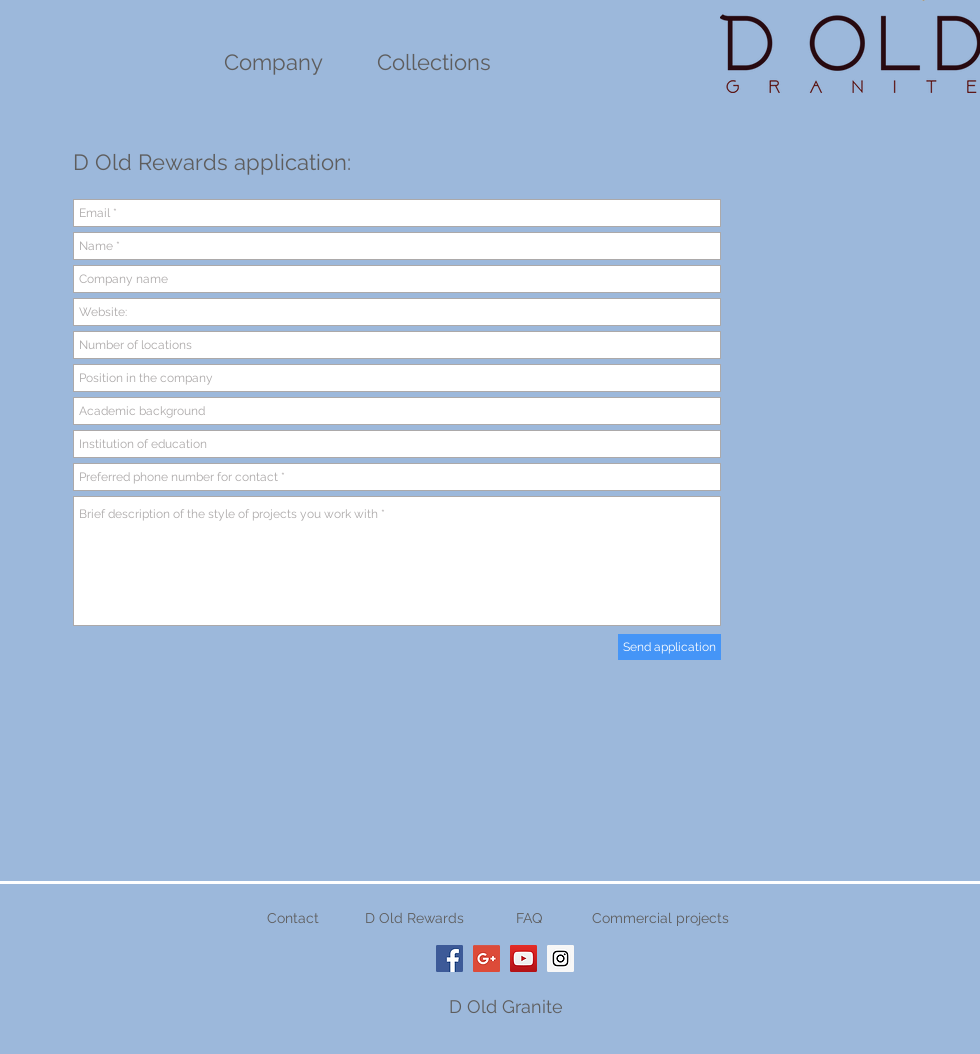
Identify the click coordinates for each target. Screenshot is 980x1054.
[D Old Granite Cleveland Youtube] (523, 958)
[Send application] (669, 647)
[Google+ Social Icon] (486, 958)
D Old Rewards (414, 918)
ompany (281, 62)
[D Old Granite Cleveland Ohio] (449, 958)
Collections (434, 62)
